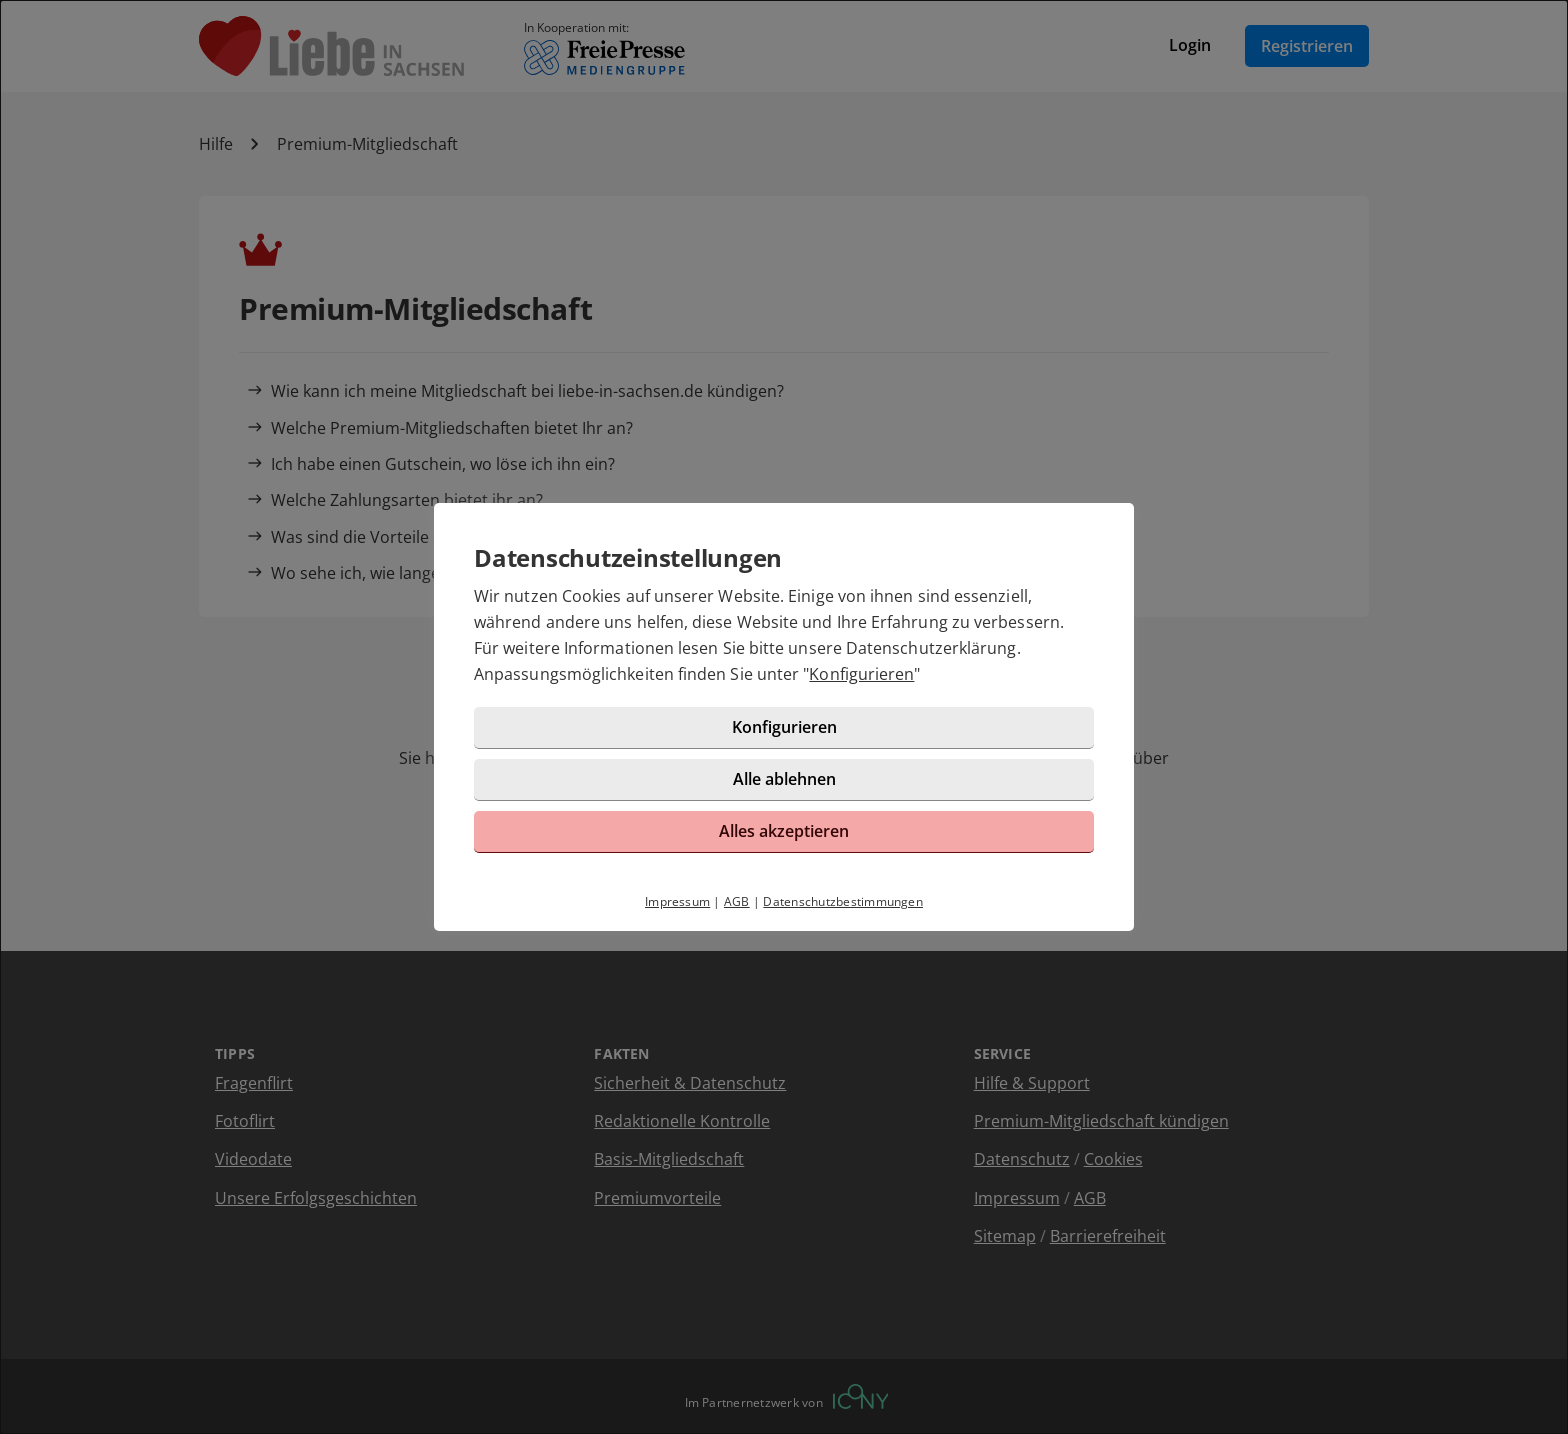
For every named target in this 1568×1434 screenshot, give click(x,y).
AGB (737, 901)
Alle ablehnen (784, 779)
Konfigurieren (861, 674)
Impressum (677, 901)
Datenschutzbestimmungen (843, 901)
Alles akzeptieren (784, 831)
